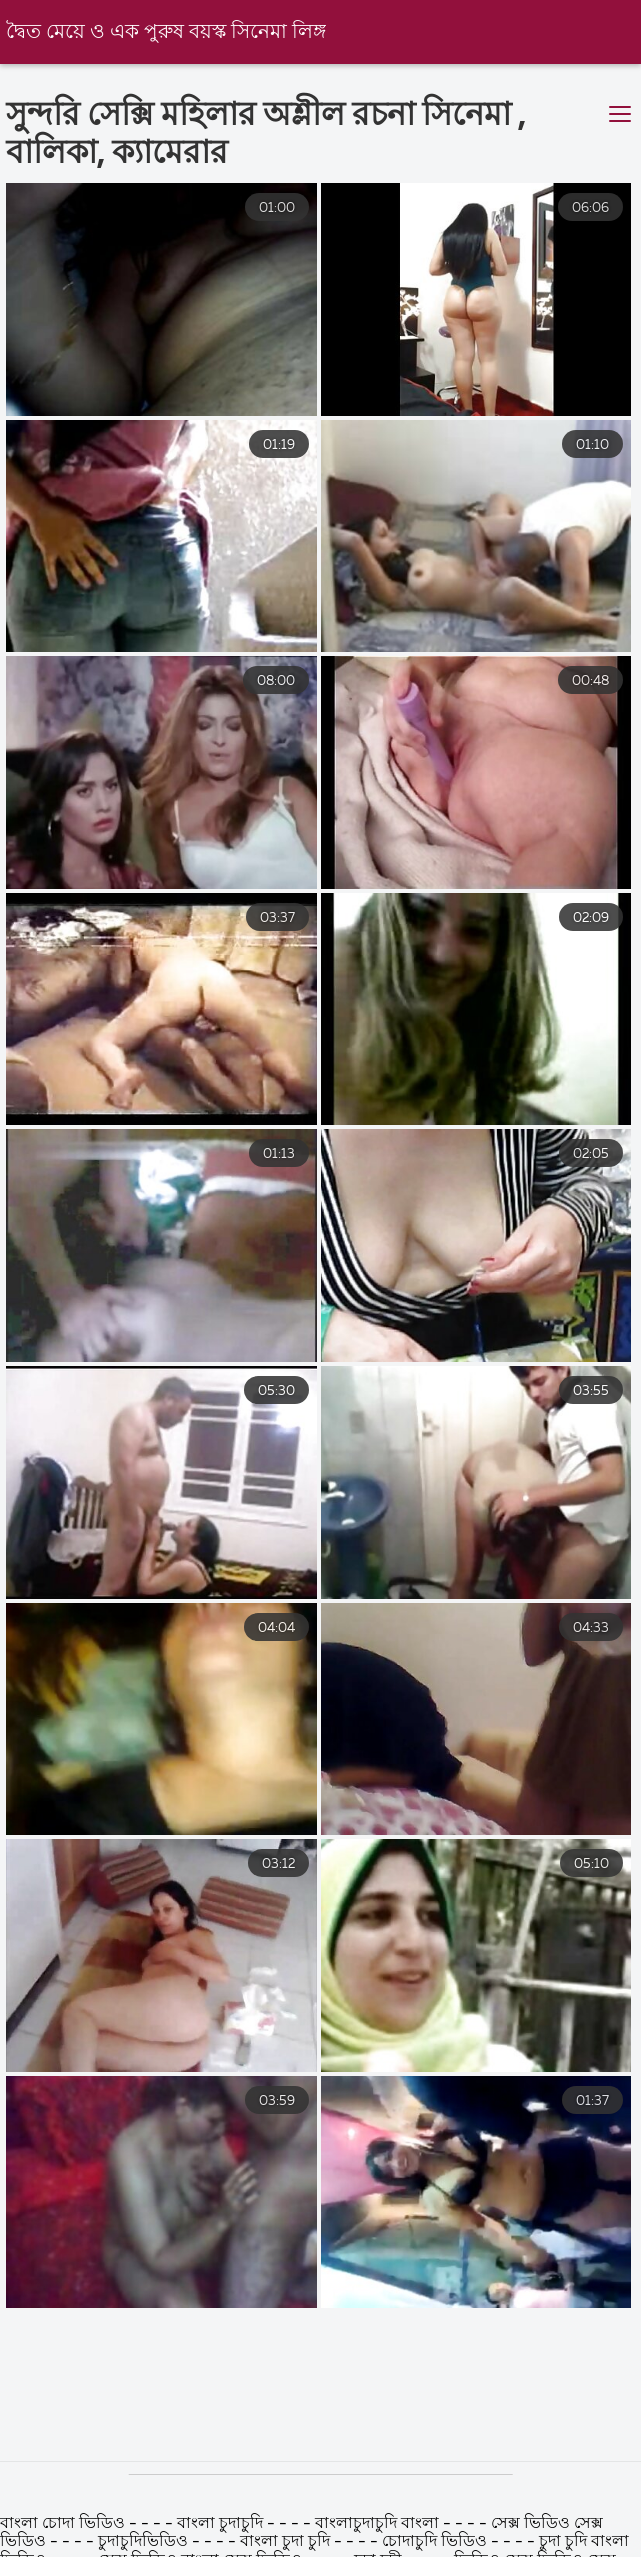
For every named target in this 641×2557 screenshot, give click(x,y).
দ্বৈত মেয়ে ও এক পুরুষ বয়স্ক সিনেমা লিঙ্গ (166, 32)
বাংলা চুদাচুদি (222, 2524)
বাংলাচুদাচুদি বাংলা (377, 2524)
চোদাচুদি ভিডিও (436, 2542)
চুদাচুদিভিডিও (143, 2542)
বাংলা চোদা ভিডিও (62, 2524)
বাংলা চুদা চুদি (285, 2542)
